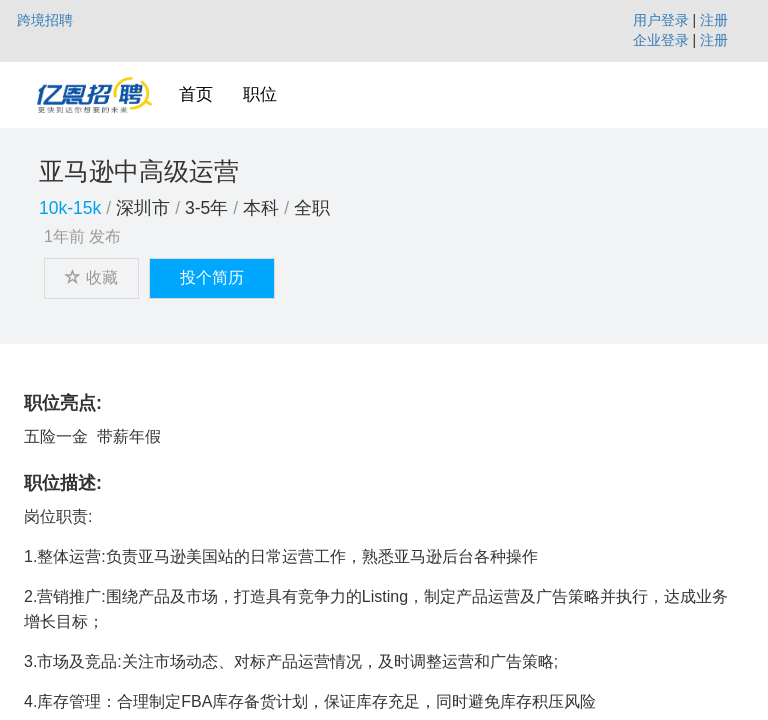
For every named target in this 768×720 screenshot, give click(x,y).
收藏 (91, 277)
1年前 (64, 236)
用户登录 (661, 20)
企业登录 (661, 40)
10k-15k (70, 208)
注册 (714, 20)
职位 (260, 94)
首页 (196, 94)
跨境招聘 (45, 20)
